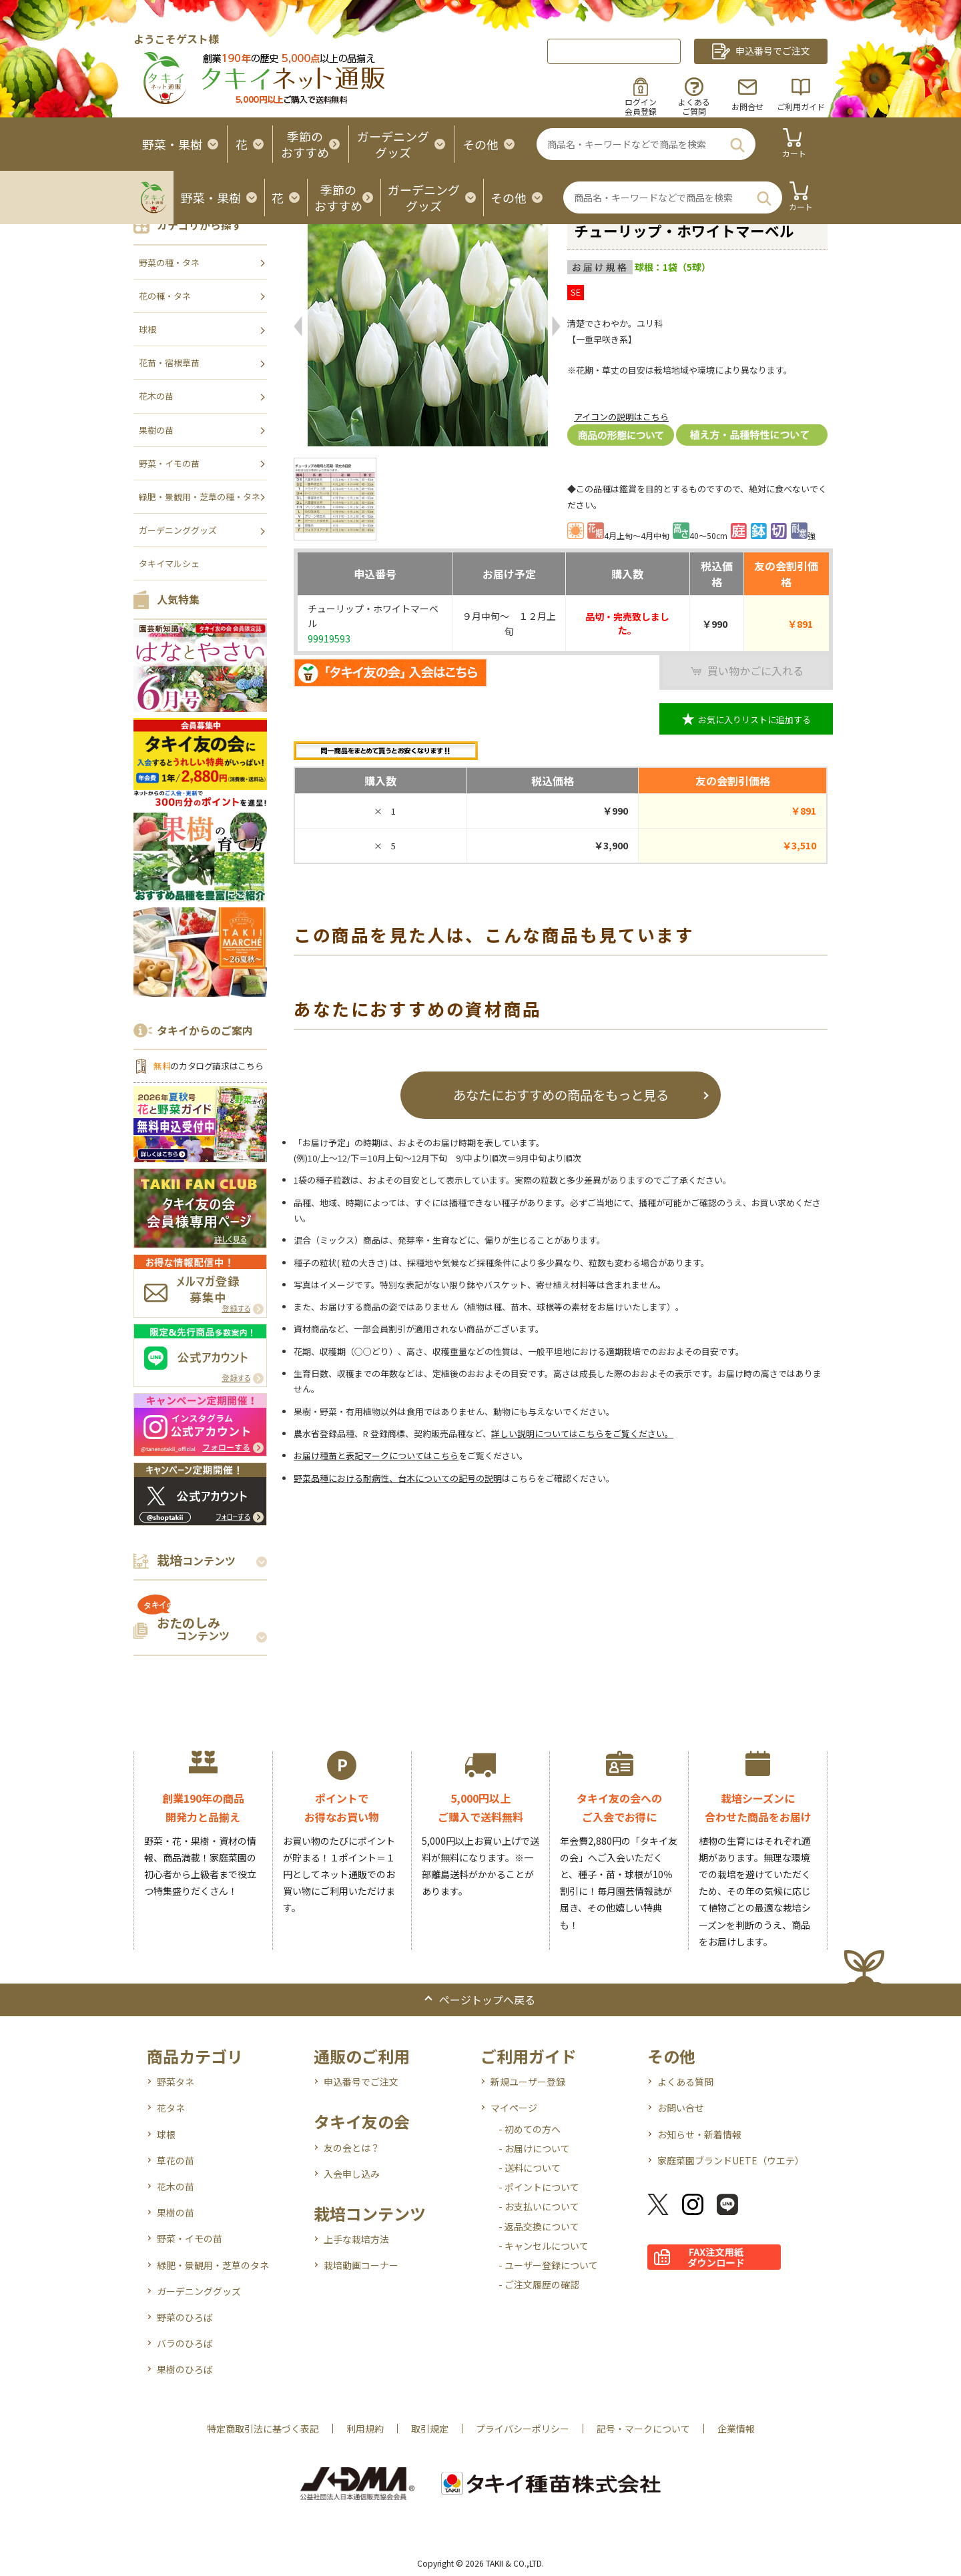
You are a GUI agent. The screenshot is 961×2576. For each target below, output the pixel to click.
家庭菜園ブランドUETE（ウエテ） (730, 2160)
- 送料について (530, 2167)
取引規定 (429, 2428)
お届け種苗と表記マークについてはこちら (376, 1455)
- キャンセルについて (544, 2245)
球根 (147, 329)
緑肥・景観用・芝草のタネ (213, 2265)
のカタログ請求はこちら (208, 1065)
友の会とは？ (352, 2147)
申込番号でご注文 (361, 2081)
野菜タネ (175, 2081)
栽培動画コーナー (361, 2265)
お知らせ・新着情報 (699, 2134)
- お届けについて (534, 2148)
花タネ (171, 2107)
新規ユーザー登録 (528, 2081)
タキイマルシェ (169, 563)
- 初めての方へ (530, 2129)
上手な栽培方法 (356, 2239)
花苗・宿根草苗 (169, 362)
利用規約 (365, 2428)
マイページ (514, 2107)
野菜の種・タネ (169, 262)
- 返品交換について (539, 2226)
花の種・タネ (165, 296)
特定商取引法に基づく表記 (263, 2428)
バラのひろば (185, 2343)
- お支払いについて (539, 2206)
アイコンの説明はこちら (621, 416)
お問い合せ (680, 2107)
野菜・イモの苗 (169, 463)
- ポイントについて (539, 2187)
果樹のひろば (185, 2369)
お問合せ (747, 106)
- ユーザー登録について (548, 2265)
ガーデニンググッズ (178, 530)
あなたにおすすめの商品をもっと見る (561, 1094)
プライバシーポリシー (522, 2428)
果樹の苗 (156, 430)
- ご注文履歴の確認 (539, 2284)
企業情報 (736, 2428)
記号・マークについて (643, 2428)
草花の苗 (175, 2160)
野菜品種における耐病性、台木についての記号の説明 (398, 1478)
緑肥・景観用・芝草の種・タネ (199, 496)
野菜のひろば (185, 2317)
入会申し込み (352, 2173)
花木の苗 (156, 396)
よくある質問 (685, 2081)
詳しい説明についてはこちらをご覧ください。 (582, 1433)
